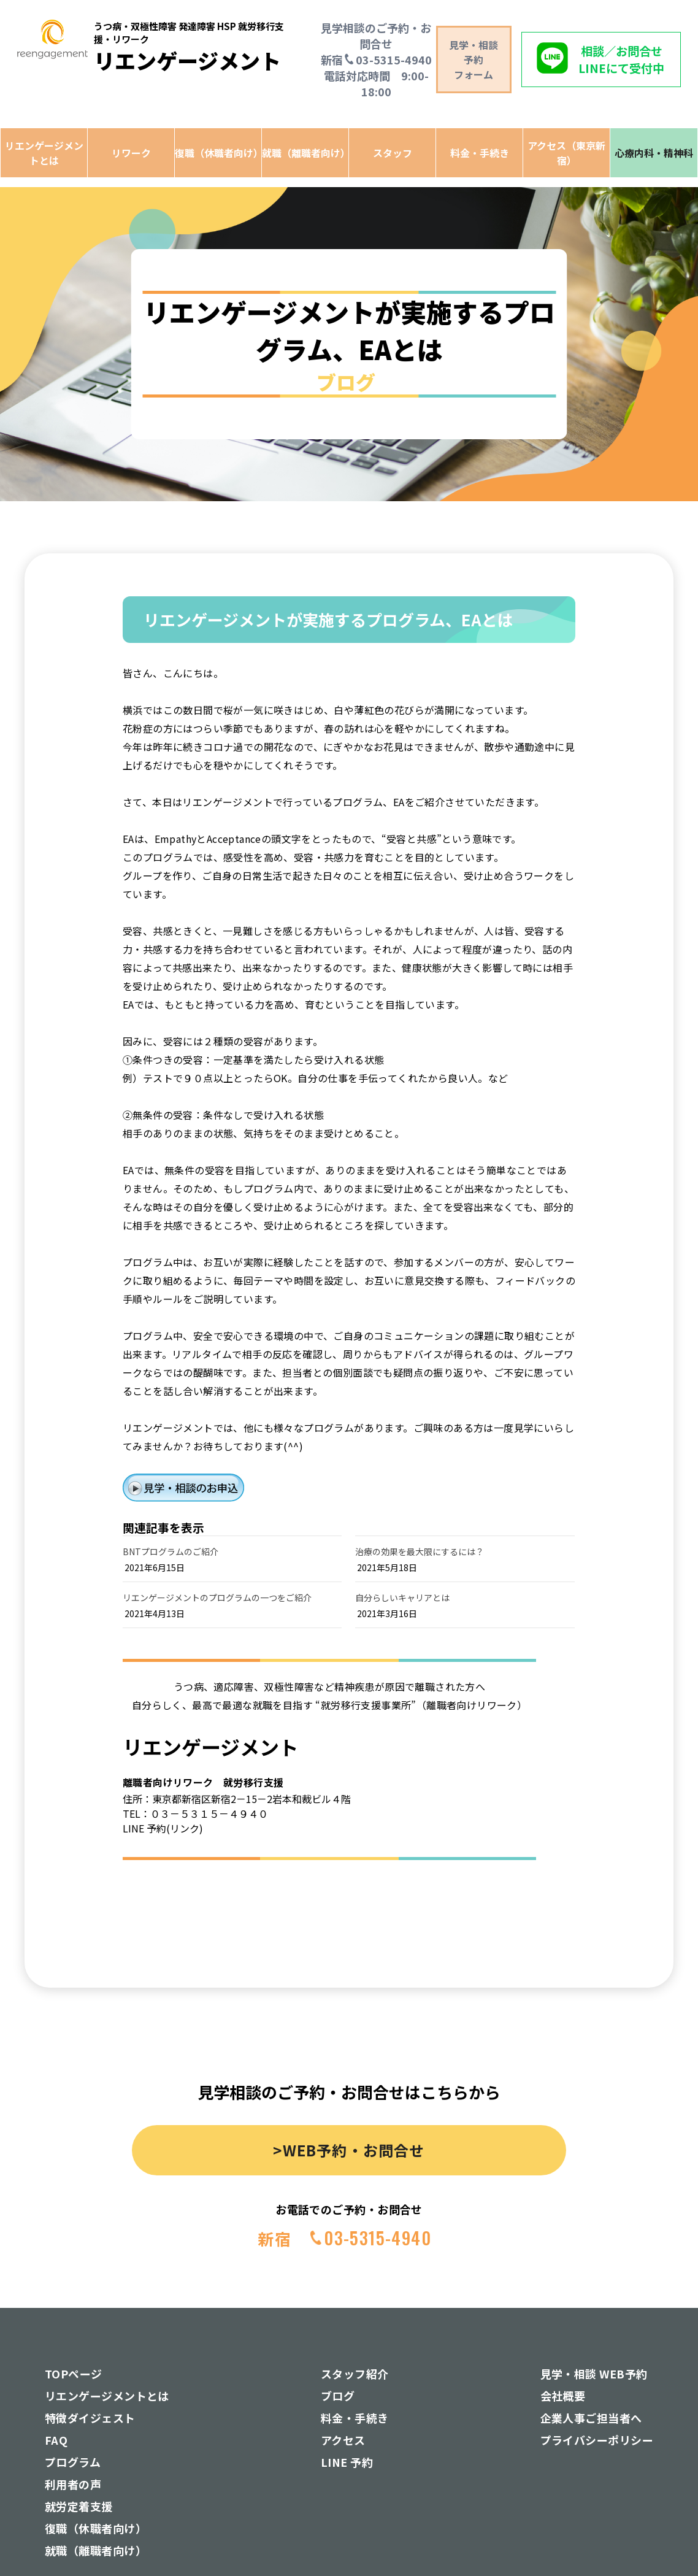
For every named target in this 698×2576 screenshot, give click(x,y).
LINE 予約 (347, 2462)
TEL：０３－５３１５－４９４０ (195, 1813)
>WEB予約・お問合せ (348, 2150)
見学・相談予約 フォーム (473, 59)
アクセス (343, 2440)
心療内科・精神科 (654, 152)
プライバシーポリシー (597, 2440)
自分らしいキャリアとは (402, 1597)
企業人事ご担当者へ (591, 2418)
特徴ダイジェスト (90, 2418)
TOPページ (73, 2374)
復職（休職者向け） (218, 152)
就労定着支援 (79, 2506)
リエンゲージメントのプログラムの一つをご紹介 (217, 1597)
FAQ (56, 2440)
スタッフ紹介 (355, 2374)
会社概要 (563, 2396)
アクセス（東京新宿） (566, 152)
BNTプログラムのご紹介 (170, 1551)
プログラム (73, 2462)
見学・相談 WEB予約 (594, 2374)
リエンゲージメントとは (44, 152)
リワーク (131, 152)
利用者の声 (73, 2484)
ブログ (338, 2396)
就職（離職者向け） (305, 152)
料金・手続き (479, 152)
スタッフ (392, 152)
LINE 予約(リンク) (163, 1828)
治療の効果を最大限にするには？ (419, 1551)
